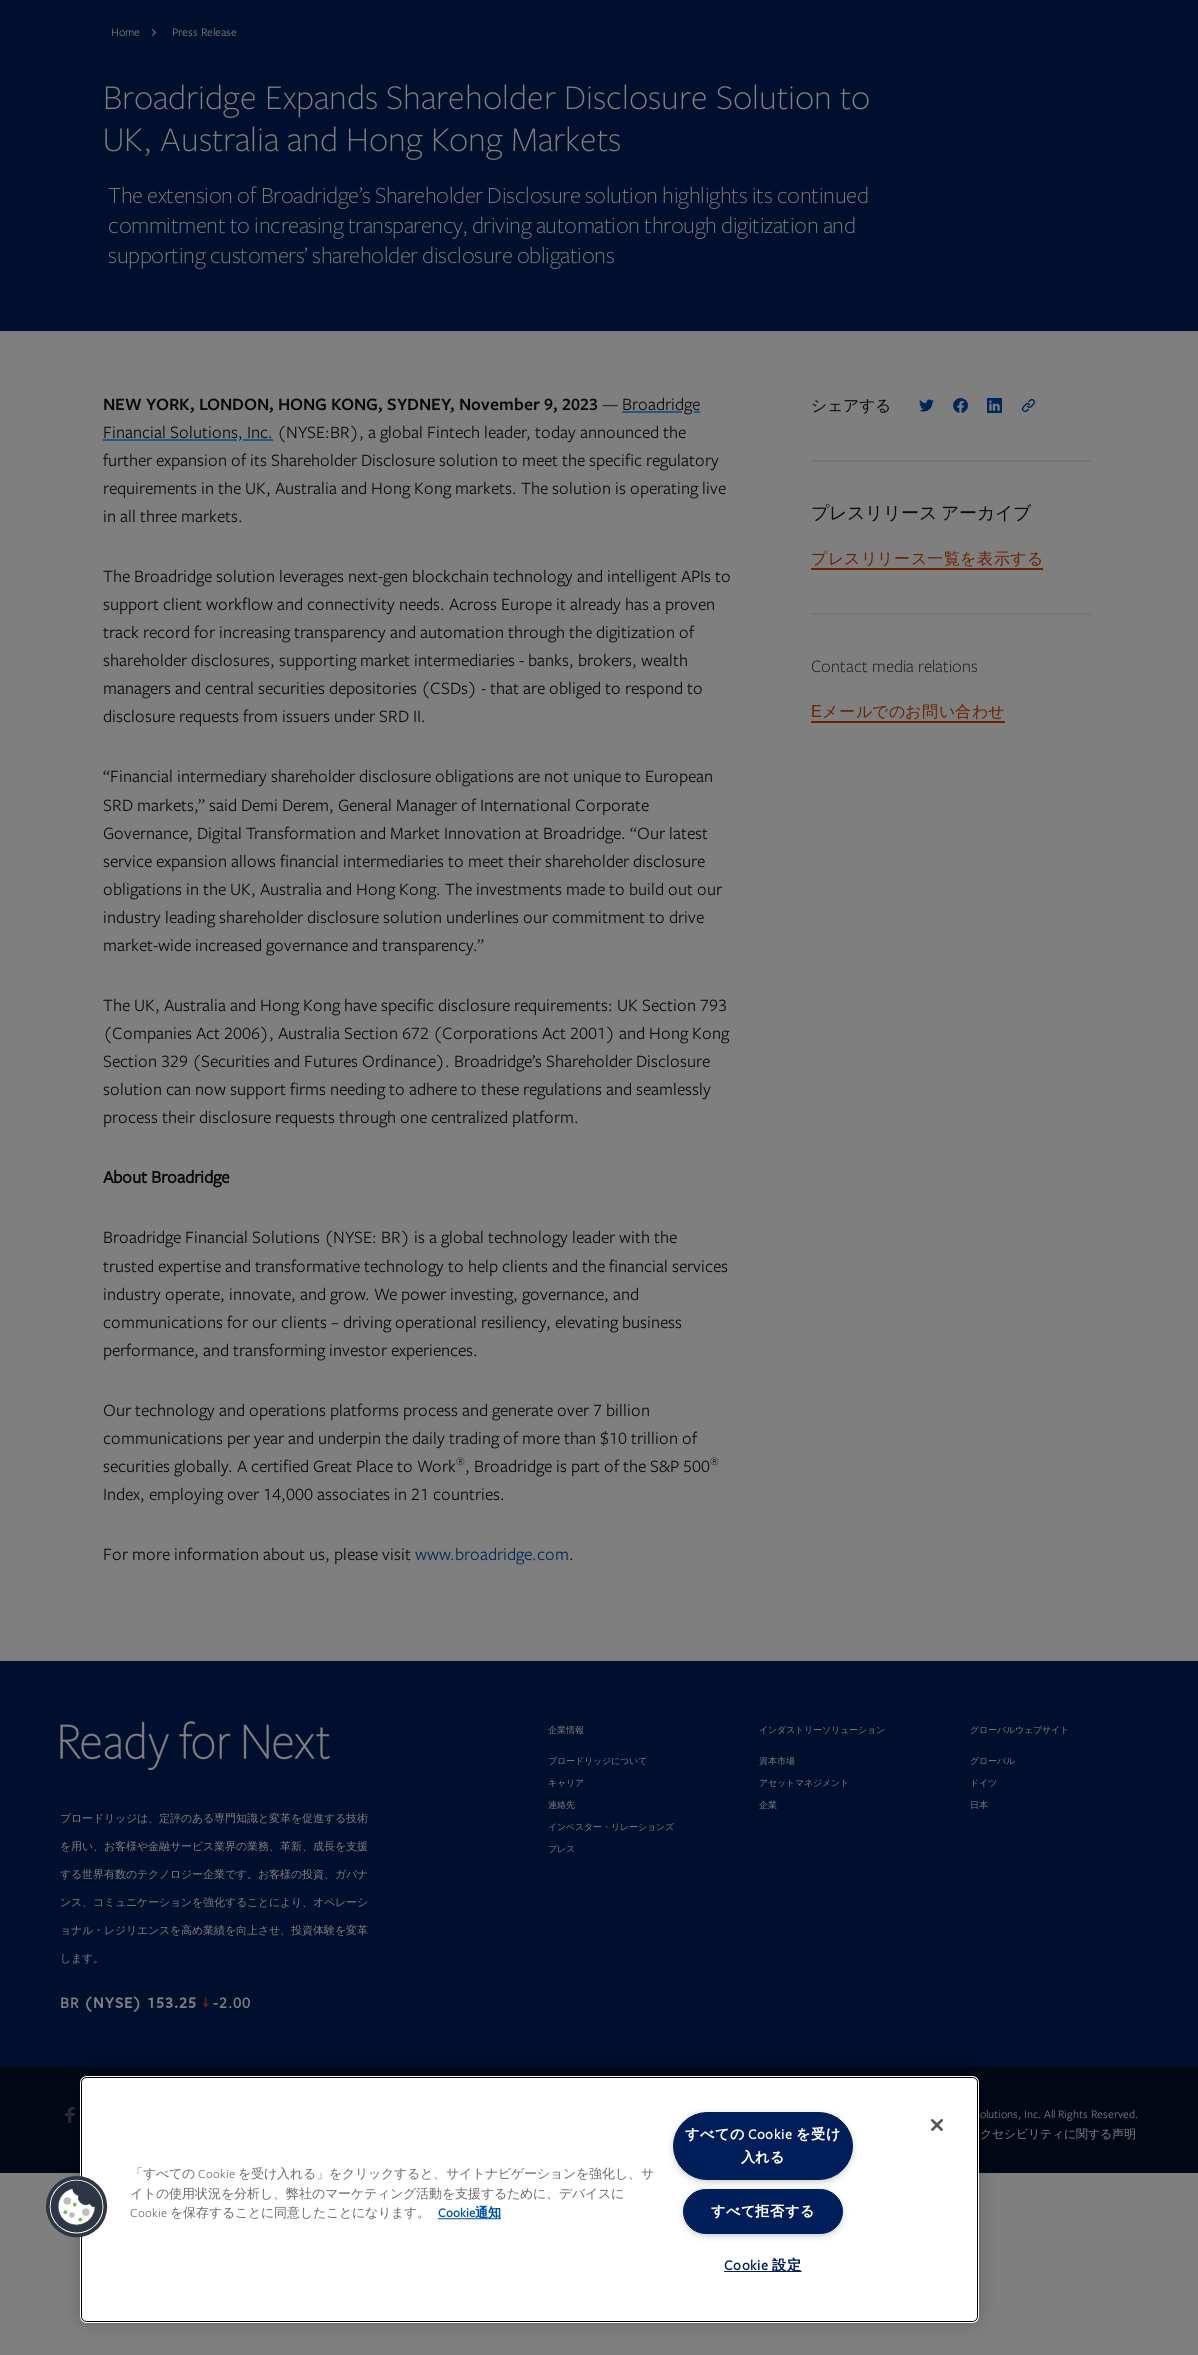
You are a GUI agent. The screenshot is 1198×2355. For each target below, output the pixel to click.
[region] (529, 2199)
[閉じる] (937, 2125)
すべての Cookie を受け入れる (762, 2146)
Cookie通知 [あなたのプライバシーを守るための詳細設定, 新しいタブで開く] (469, 2213)
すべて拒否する (762, 2211)
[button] (77, 2207)
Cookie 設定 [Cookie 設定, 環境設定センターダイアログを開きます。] (762, 2265)
